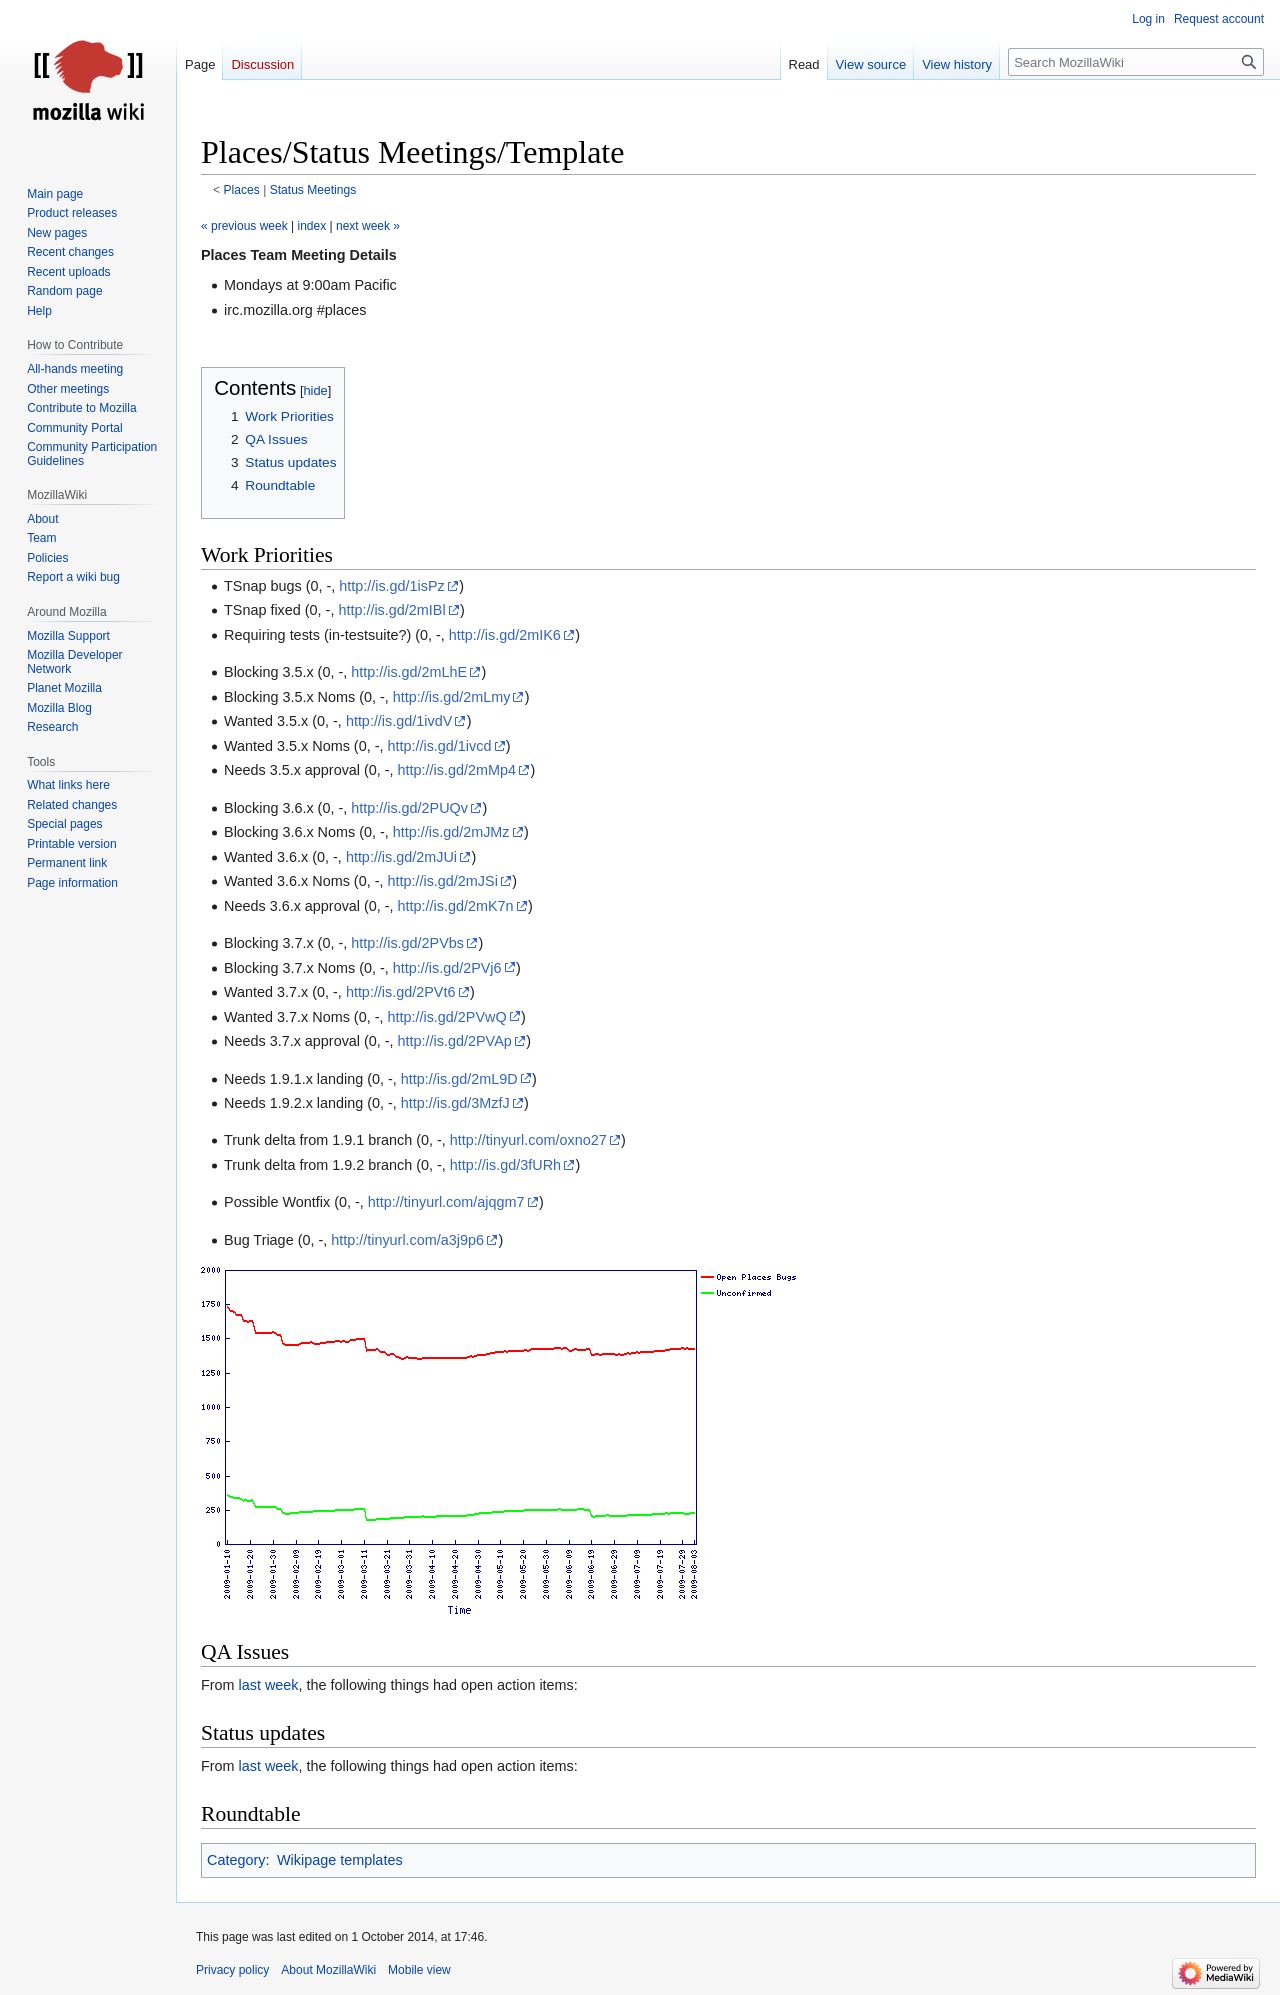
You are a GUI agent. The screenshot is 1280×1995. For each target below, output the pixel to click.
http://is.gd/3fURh (505, 1165)
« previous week (244, 226)
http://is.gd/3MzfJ (455, 1103)
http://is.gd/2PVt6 (401, 992)
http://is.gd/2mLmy (452, 697)
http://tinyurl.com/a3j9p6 (407, 1240)
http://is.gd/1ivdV (399, 721)
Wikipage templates (340, 1860)
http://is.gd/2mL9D (459, 1079)
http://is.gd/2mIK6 (505, 635)
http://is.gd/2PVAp (455, 1041)
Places (242, 190)
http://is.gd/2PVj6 (447, 968)
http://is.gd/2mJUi (401, 857)
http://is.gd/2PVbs (407, 943)
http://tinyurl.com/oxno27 (528, 1140)
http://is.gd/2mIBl (391, 610)
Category (236, 1860)
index (312, 226)
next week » (368, 226)
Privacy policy (232, 1970)
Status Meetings (313, 190)
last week (269, 1685)
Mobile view (419, 1970)
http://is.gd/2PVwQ (446, 1017)
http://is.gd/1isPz (392, 586)
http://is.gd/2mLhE (409, 672)
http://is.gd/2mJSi (442, 881)
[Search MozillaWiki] (1136, 62)
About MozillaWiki (328, 1970)
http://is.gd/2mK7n (456, 906)
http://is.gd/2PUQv (409, 808)
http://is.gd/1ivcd (439, 746)
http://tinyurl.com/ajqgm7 (446, 1202)
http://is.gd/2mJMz (451, 832)
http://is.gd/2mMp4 (457, 770)
